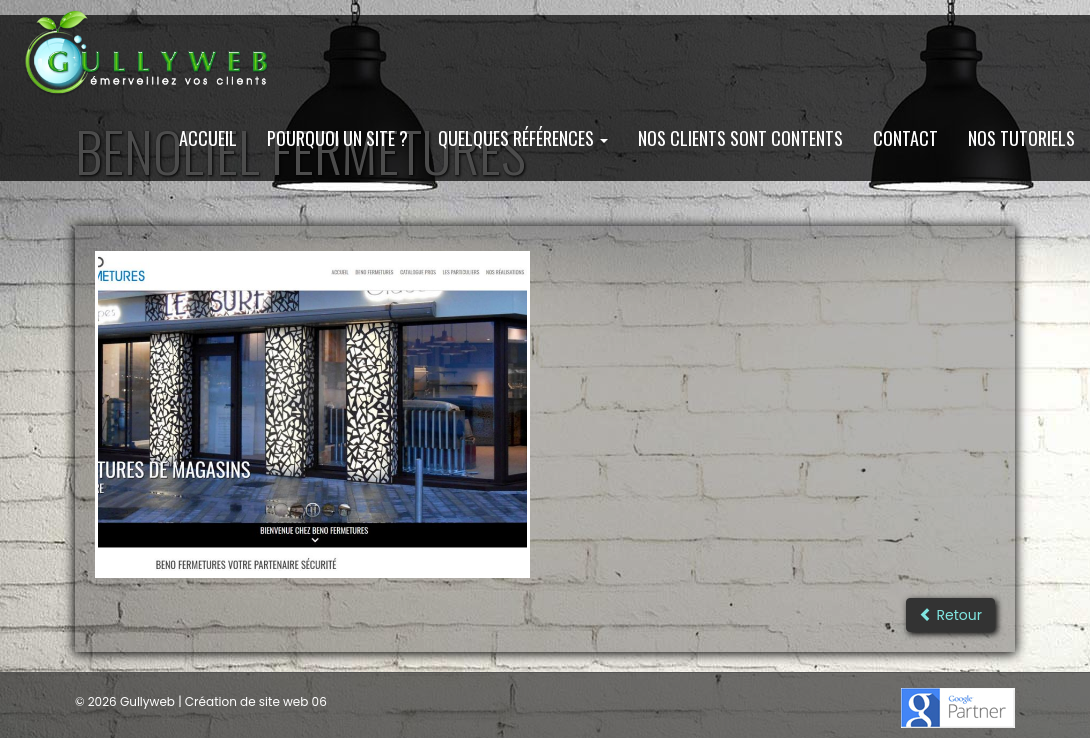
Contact (905, 138)
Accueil (208, 138)
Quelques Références (523, 138)
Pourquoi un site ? (337, 138)
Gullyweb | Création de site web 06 (222, 701)
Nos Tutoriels (1021, 138)
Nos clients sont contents (740, 138)
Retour (950, 615)
